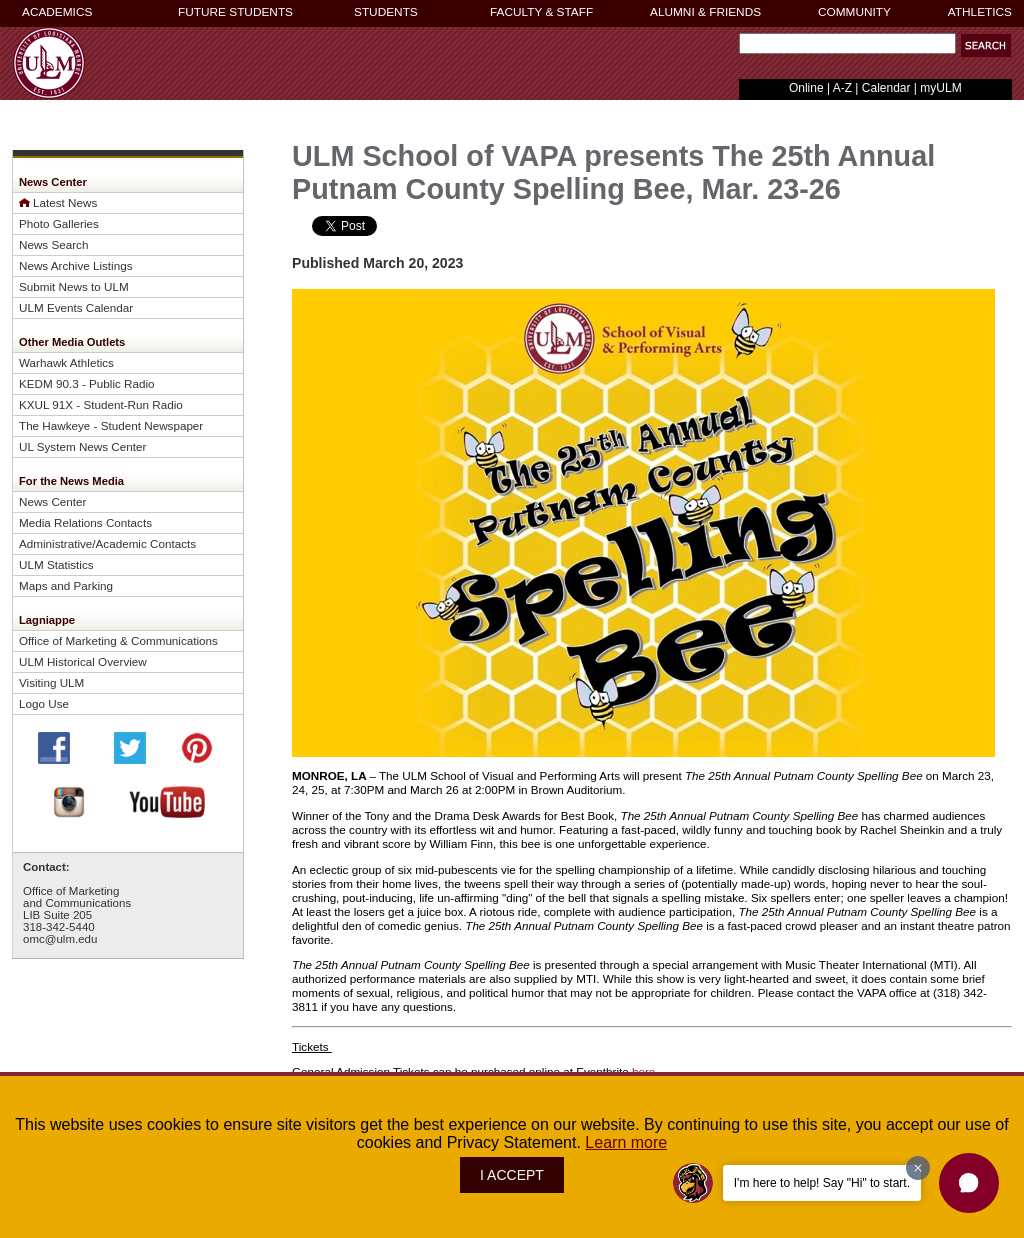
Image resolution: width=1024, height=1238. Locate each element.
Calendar (886, 88)
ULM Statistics (56, 564)
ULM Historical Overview (83, 661)
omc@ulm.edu (60, 939)
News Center (52, 501)
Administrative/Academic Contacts (107, 543)
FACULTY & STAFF (541, 12)
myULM (940, 88)
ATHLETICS (980, 12)
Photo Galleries (59, 223)
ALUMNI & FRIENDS (705, 12)
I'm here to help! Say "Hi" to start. (822, 1183)
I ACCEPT (512, 1175)
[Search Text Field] (847, 43)
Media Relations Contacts (85, 522)
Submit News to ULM (74, 286)
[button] (986, 45)
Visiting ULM (51, 682)
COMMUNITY (854, 12)
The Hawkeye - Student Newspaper (111, 425)
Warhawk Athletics (66, 362)
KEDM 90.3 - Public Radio (87, 383)
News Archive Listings (76, 265)
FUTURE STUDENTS (235, 12)
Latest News (65, 202)
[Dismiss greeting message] (918, 1168)
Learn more (626, 1142)
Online (806, 88)
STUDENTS (386, 12)
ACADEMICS (57, 12)
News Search (53, 244)
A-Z (842, 88)
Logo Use (44, 703)
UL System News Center (82, 446)
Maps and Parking (66, 585)
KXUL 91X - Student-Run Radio (101, 404)
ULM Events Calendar (76, 307)
